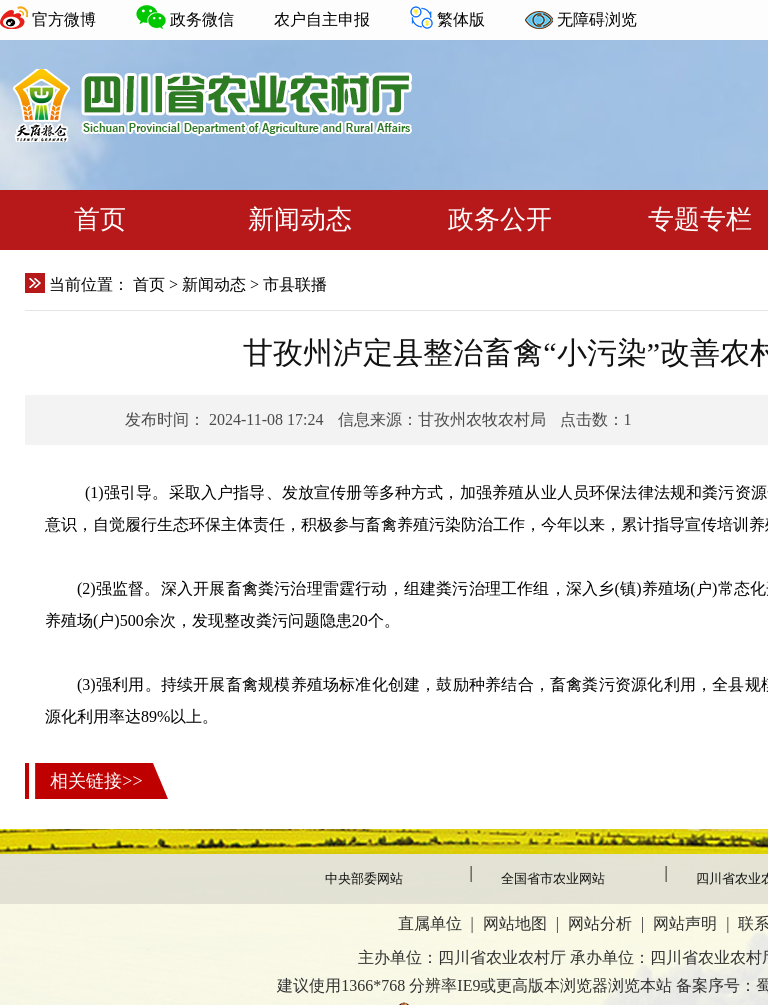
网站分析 (600, 923)
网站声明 (685, 923)
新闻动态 (300, 219)
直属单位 (430, 923)
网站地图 (515, 923)
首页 (100, 219)
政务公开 (500, 219)
